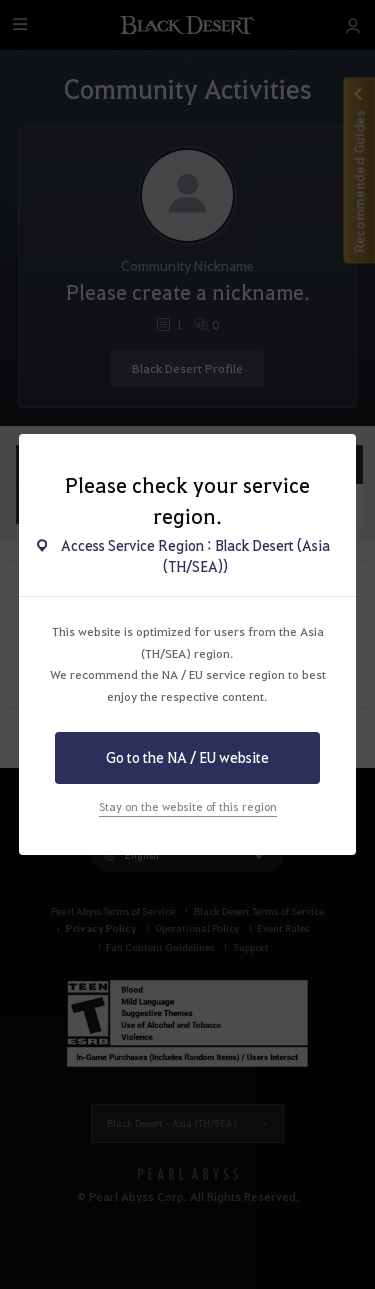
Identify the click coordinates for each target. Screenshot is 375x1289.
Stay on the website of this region (188, 806)
